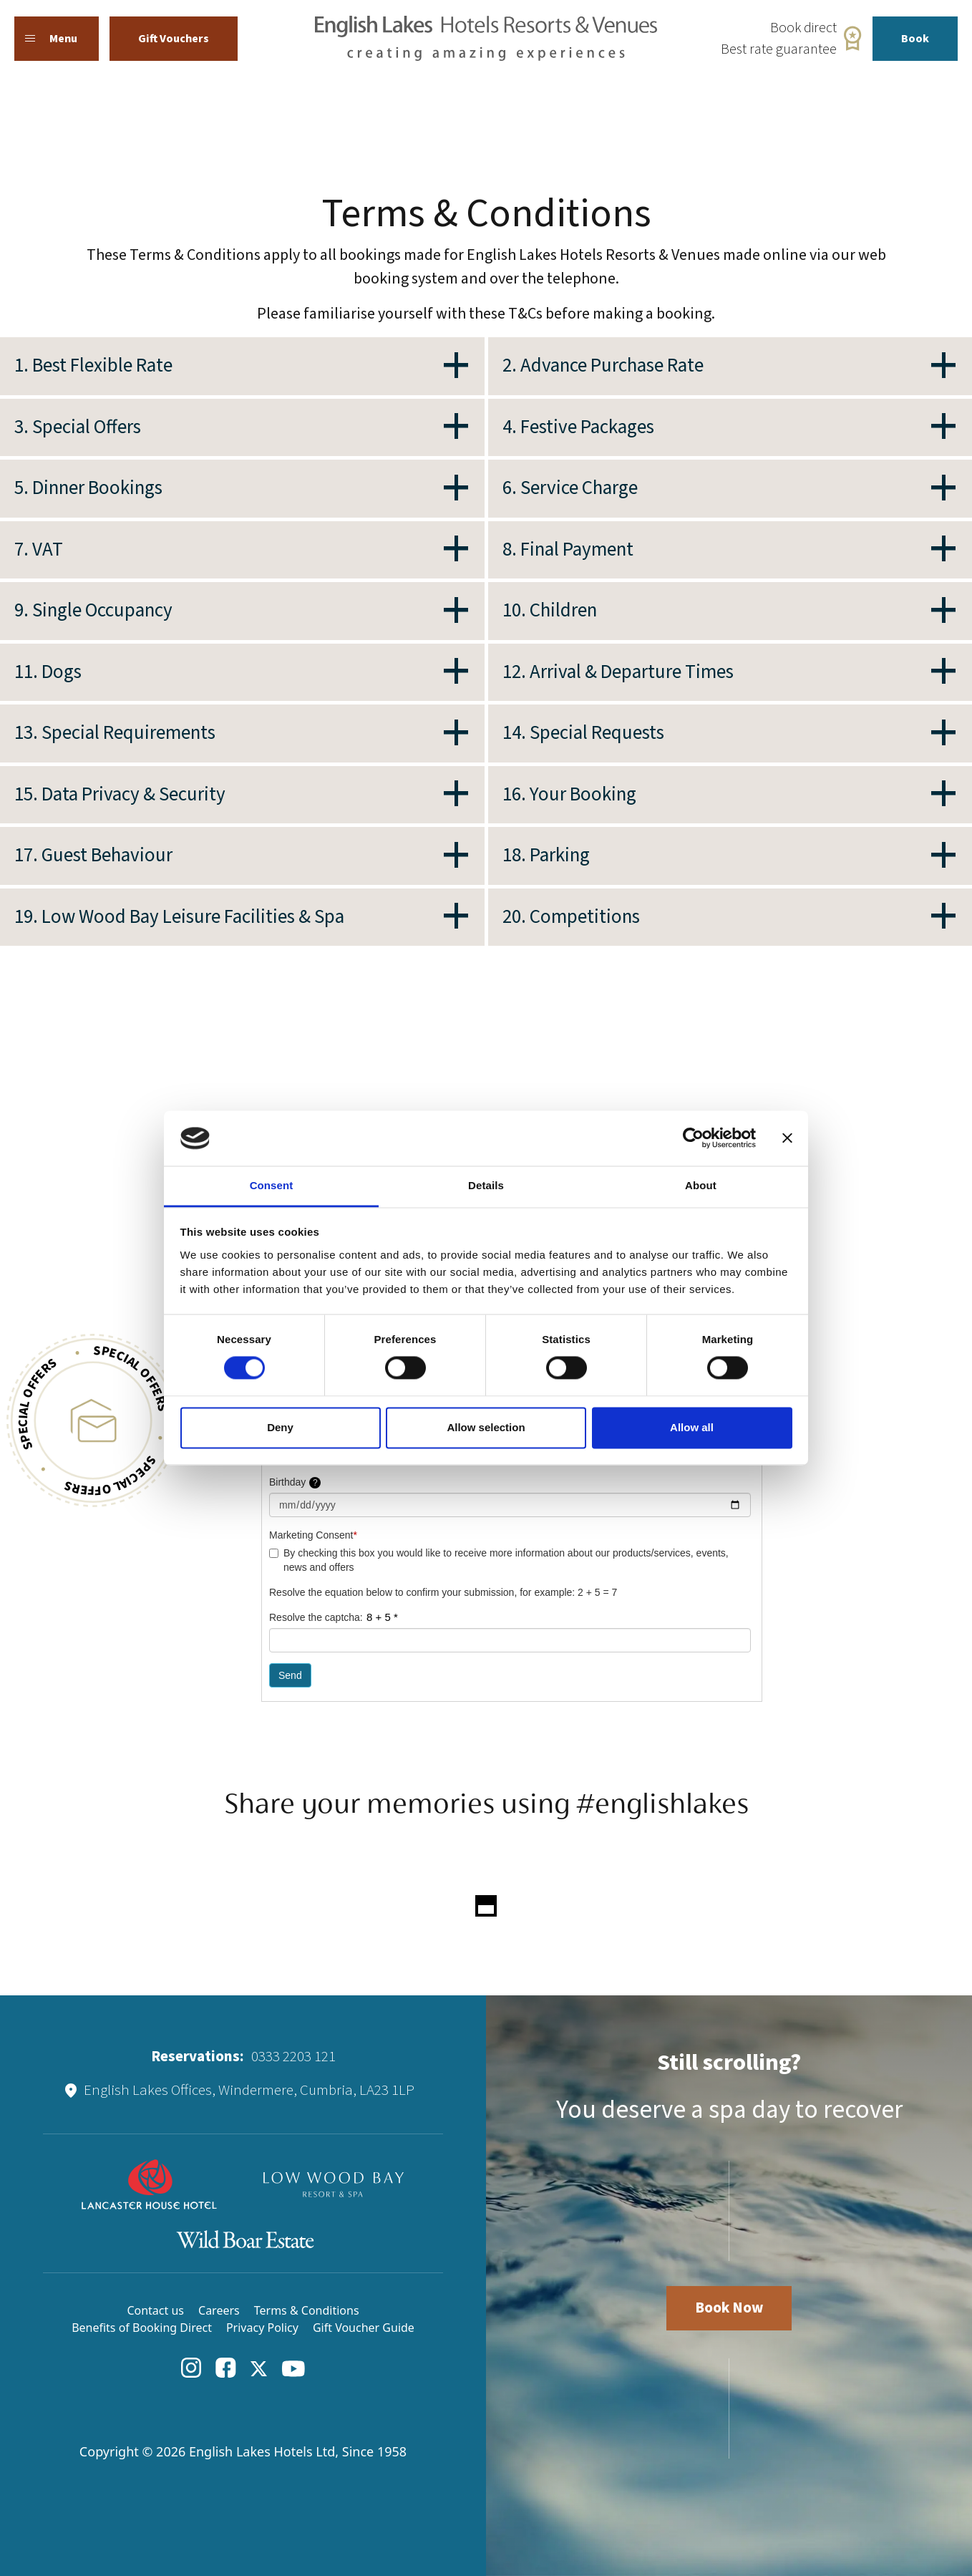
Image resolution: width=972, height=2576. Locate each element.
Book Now (729, 2307)
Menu (51, 39)
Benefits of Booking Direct (142, 2327)
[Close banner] (787, 1138)
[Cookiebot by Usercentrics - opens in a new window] (693, 1138)
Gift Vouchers (173, 39)
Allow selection (486, 1427)
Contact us (155, 2310)
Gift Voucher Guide (363, 2327)
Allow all (692, 1427)
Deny (280, 1427)
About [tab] (700, 1185)
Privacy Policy (262, 2327)
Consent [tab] (271, 1185)
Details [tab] (486, 1185)
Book (915, 39)
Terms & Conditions (306, 2310)
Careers (219, 2310)
